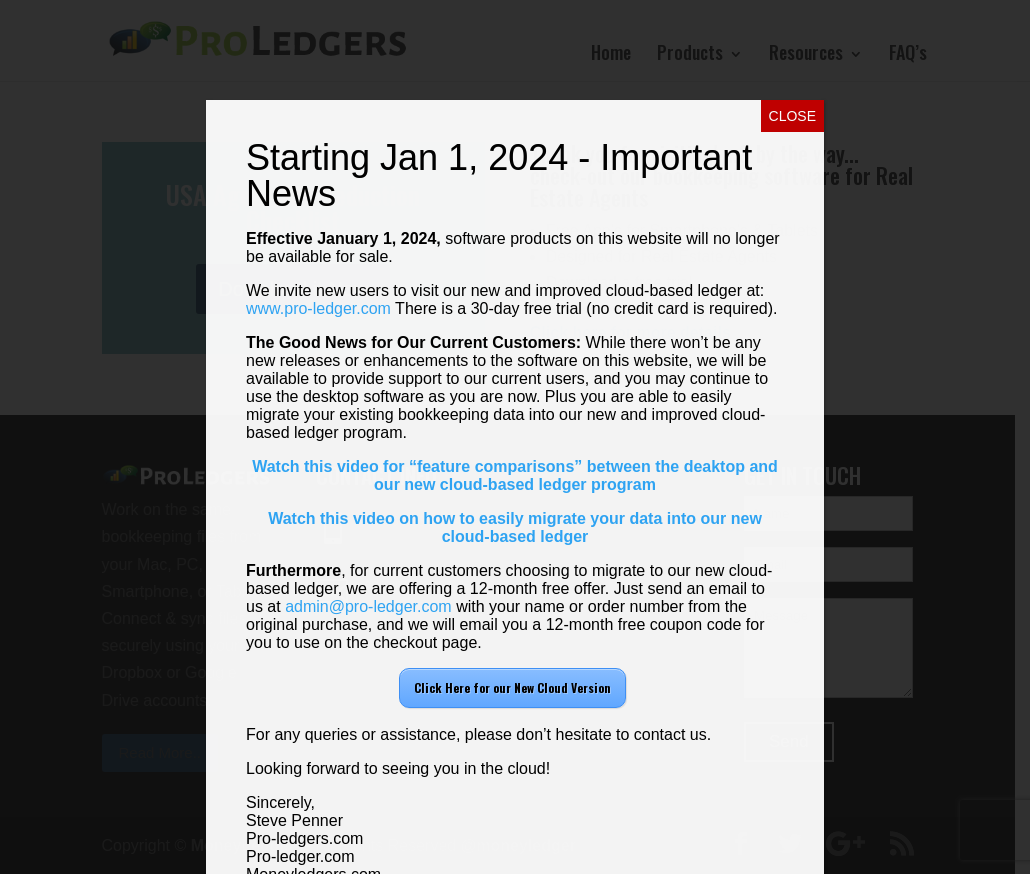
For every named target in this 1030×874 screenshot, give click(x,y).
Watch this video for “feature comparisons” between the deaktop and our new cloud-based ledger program (515, 475)
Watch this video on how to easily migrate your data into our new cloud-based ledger (515, 527)
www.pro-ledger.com (318, 308)
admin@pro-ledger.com (368, 606)
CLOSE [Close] (792, 116)
